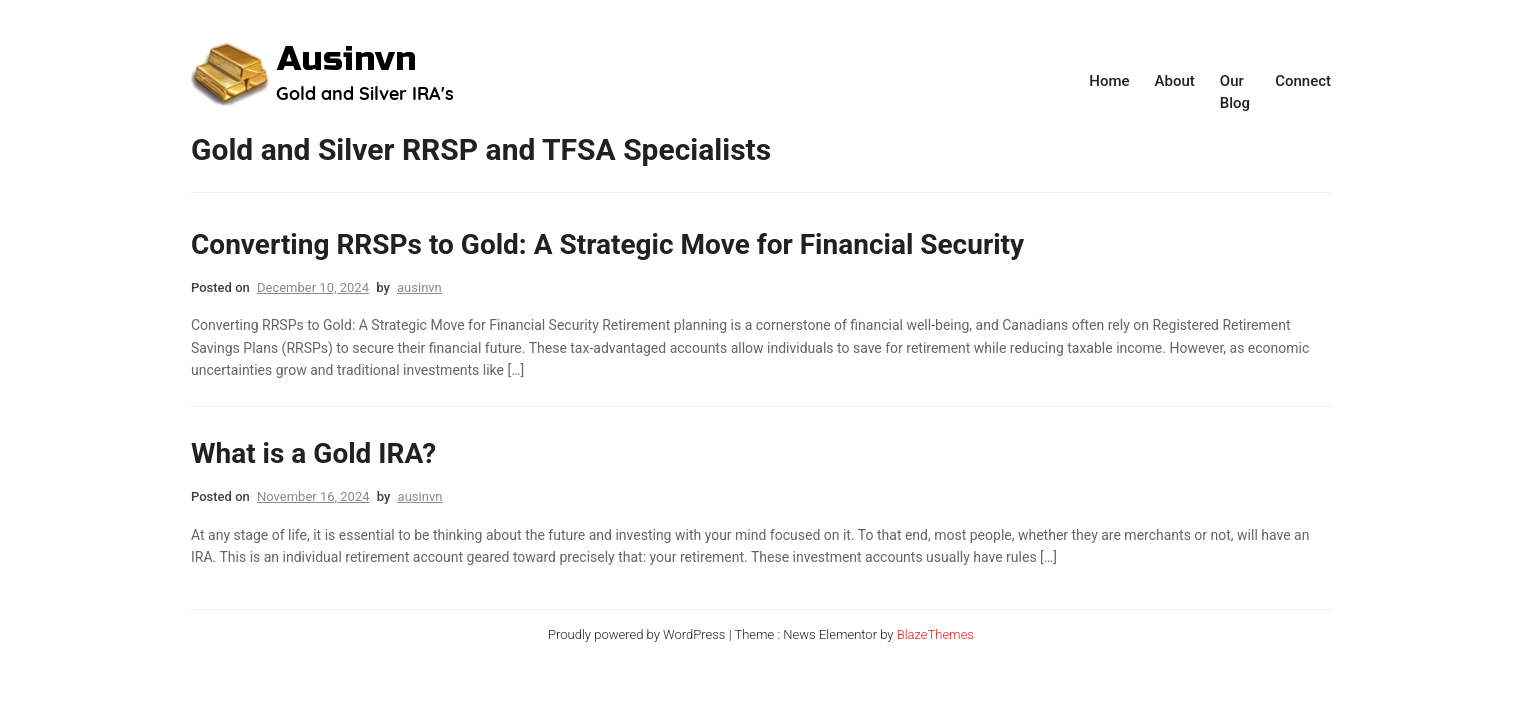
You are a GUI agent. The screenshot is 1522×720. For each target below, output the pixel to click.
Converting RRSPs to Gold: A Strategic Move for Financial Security (607, 244)
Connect (1303, 81)
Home (1109, 81)
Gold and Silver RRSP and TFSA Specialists (481, 149)
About (1175, 81)
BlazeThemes (935, 634)
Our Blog (1235, 92)
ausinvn (419, 287)
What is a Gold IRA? (313, 453)
